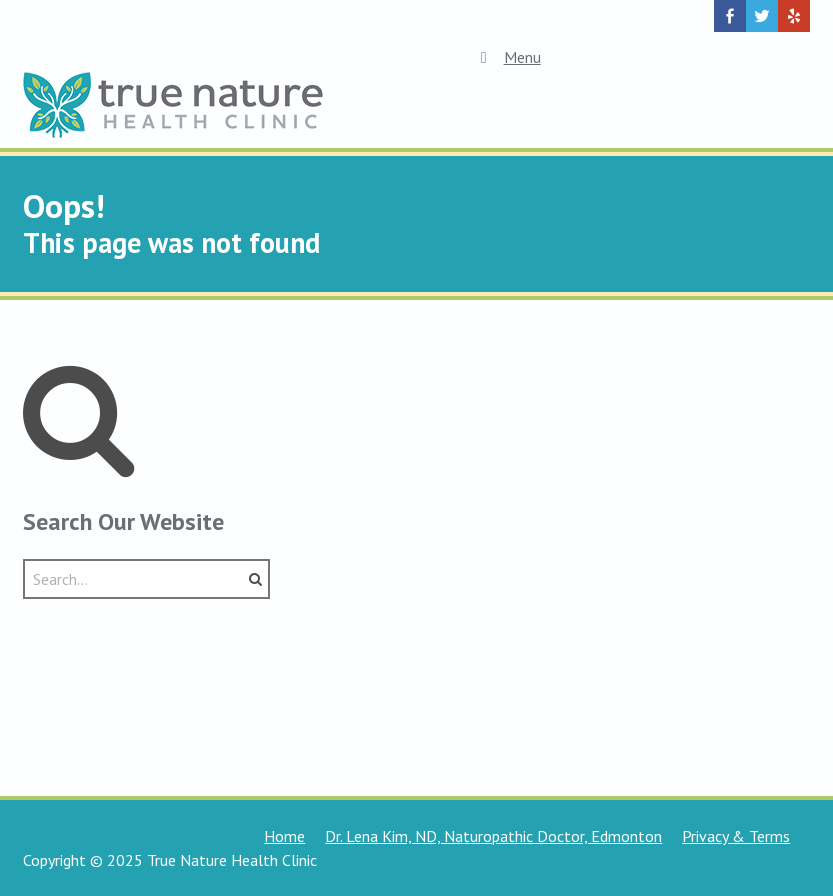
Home (284, 836)
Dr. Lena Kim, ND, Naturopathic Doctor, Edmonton (493, 836)
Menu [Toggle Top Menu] (506, 57)
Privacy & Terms (736, 836)
